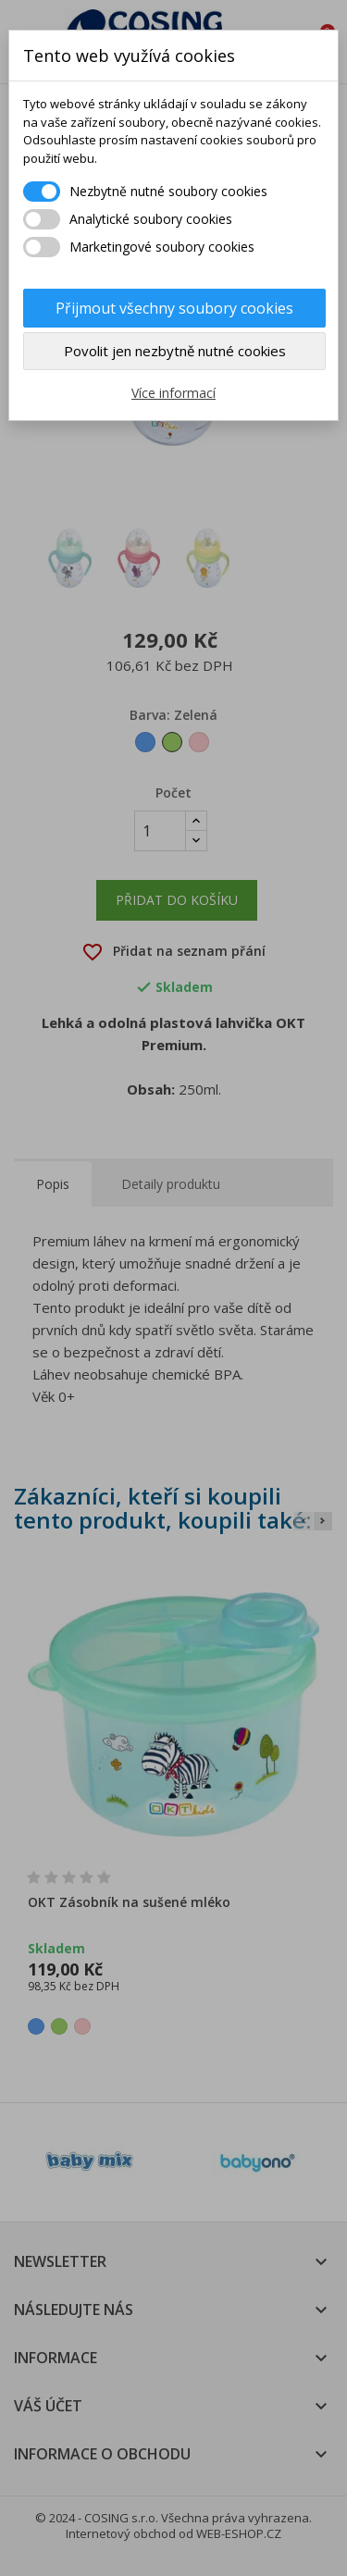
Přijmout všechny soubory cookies (174, 308)
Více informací (173, 393)
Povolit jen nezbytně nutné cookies (175, 350)
